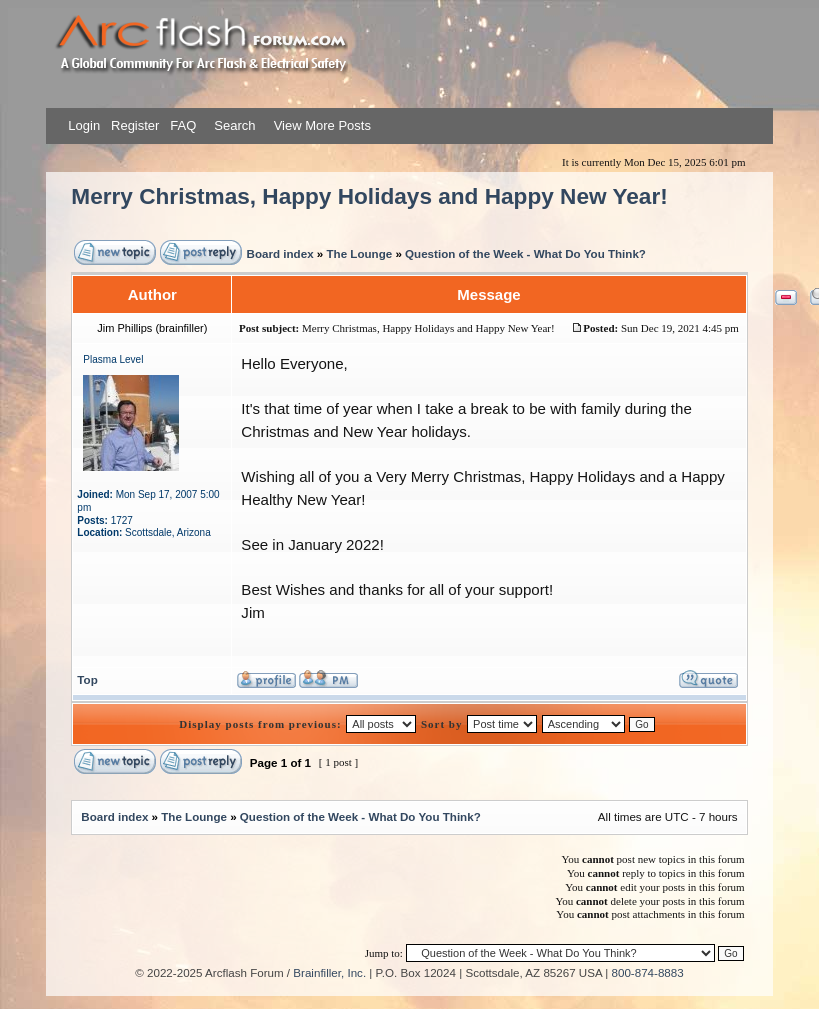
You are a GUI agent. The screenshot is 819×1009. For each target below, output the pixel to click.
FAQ (182, 125)
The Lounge (359, 253)
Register (133, 125)
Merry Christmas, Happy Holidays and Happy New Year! (369, 196)
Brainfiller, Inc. (329, 972)
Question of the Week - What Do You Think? (525, 253)
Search (233, 125)
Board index (280, 253)
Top (87, 679)
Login (84, 125)
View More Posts (322, 125)
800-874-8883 (648, 972)
